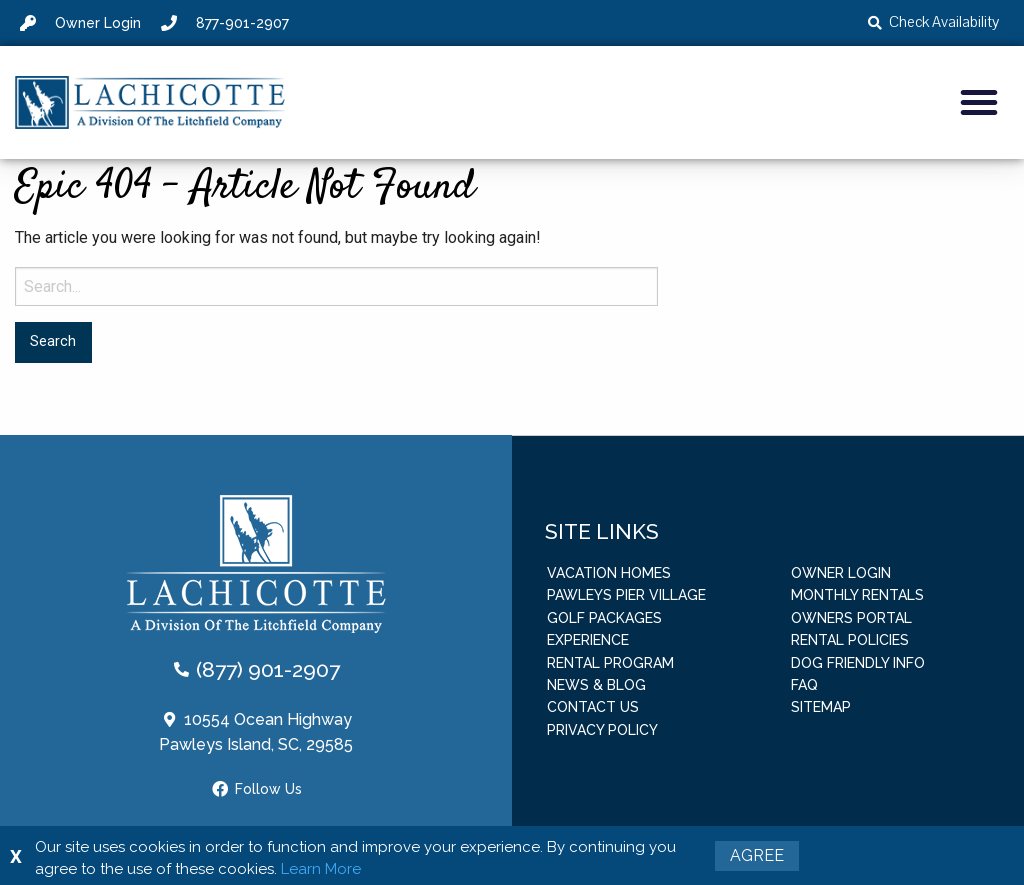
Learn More (321, 869)
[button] (979, 102)
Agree (757, 855)
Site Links (602, 530)
